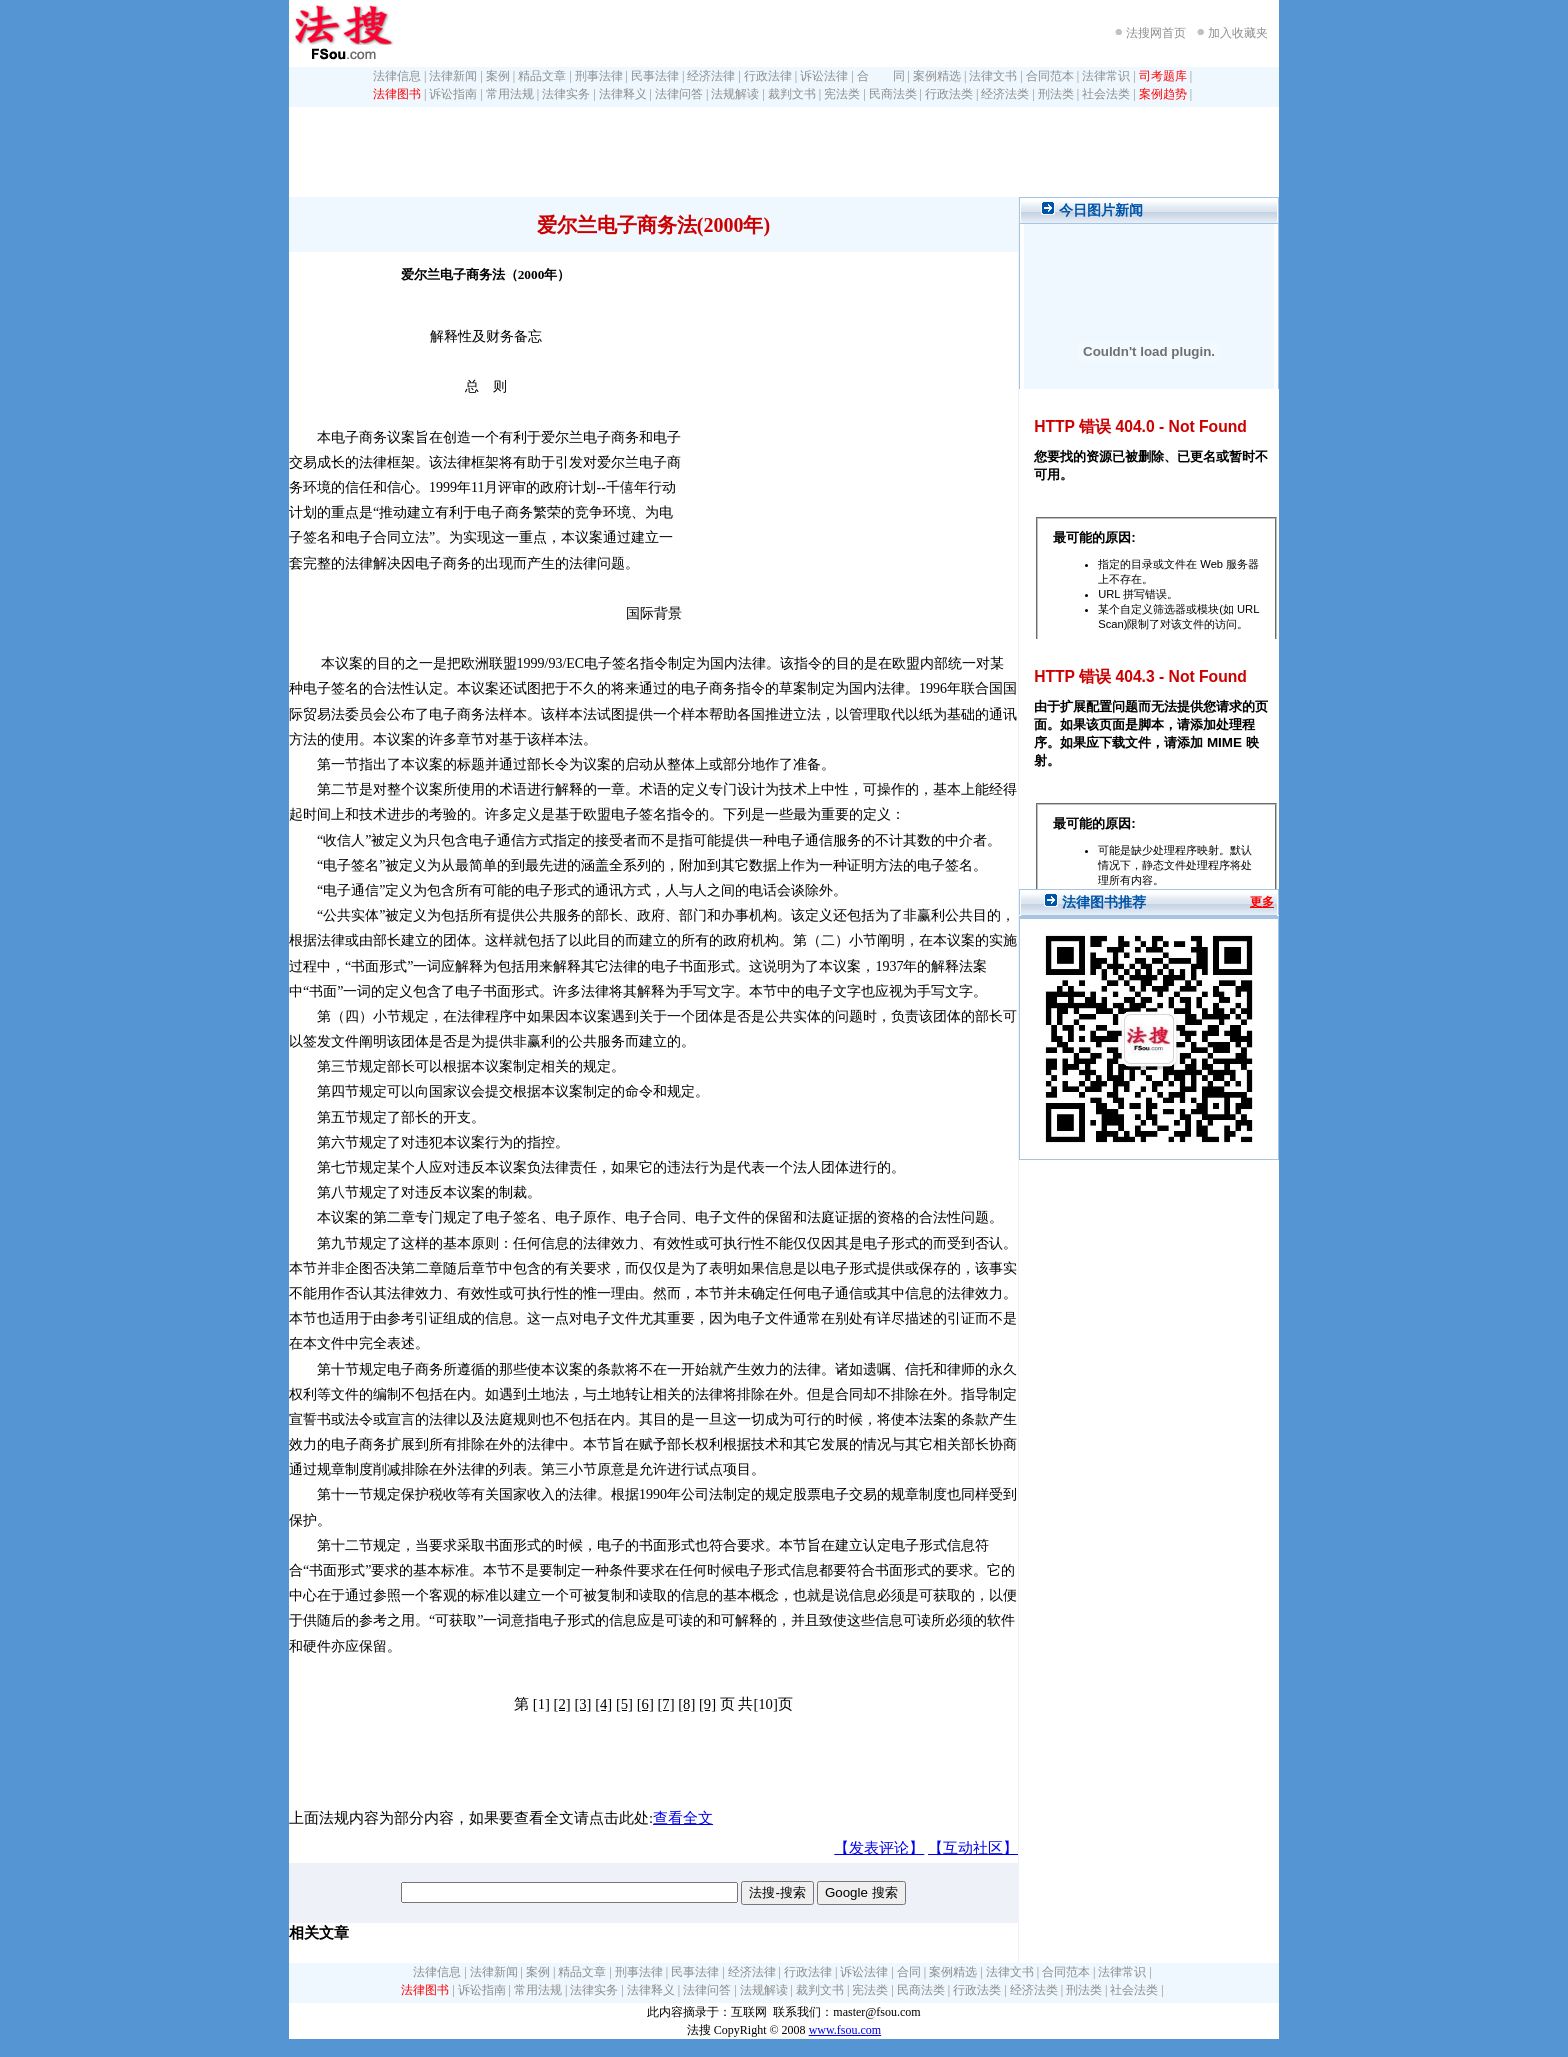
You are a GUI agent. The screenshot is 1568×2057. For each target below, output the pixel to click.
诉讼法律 (824, 76)
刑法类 (1056, 94)
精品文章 (542, 76)
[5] (624, 1704)
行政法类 (949, 94)
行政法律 (768, 76)
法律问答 (679, 94)
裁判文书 (792, 94)
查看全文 (683, 1818)
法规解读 (735, 94)
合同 (909, 1972)
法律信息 (397, 76)
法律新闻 (453, 76)
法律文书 (993, 76)
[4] (603, 1704)
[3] (582, 1704)
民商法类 (893, 94)
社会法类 (1106, 94)
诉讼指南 (453, 94)
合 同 (881, 76)
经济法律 (711, 76)
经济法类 (1005, 94)
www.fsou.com (845, 2030)
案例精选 (937, 76)
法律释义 (623, 94)
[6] (645, 1704)
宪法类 (842, 94)
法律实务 (566, 94)
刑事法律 (599, 76)
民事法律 (655, 76)
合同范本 (1050, 76)
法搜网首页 (1156, 33)
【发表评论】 (879, 1848)
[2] (562, 1704)
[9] (707, 1704)
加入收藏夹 (1238, 33)
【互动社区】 (973, 1848)
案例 (498, 76)
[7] (665, 1704)
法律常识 (1106, 76)
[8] (686, 1704)
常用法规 (510, 94)
